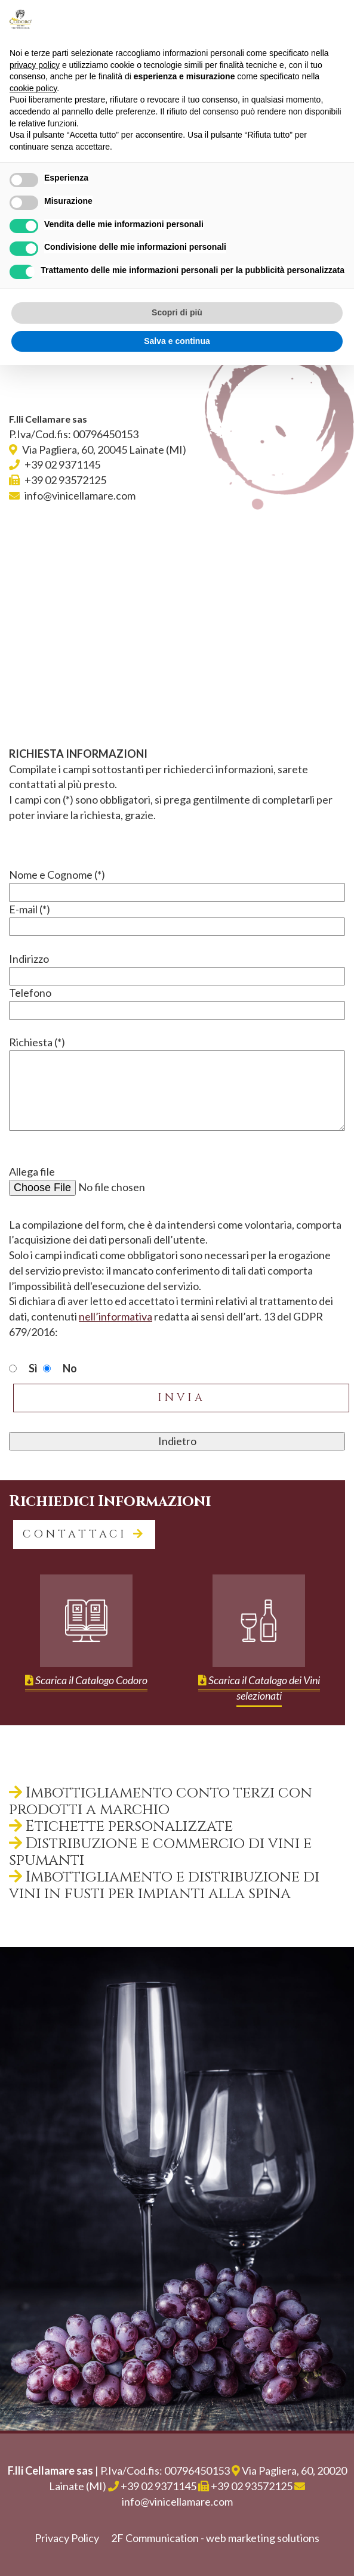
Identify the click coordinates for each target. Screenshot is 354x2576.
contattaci (84, 1534)
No (70, 1368)
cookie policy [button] (33, 88)
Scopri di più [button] (177, 312)
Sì (33, 1368)
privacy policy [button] (35, 65)
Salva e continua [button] (177, 341)
